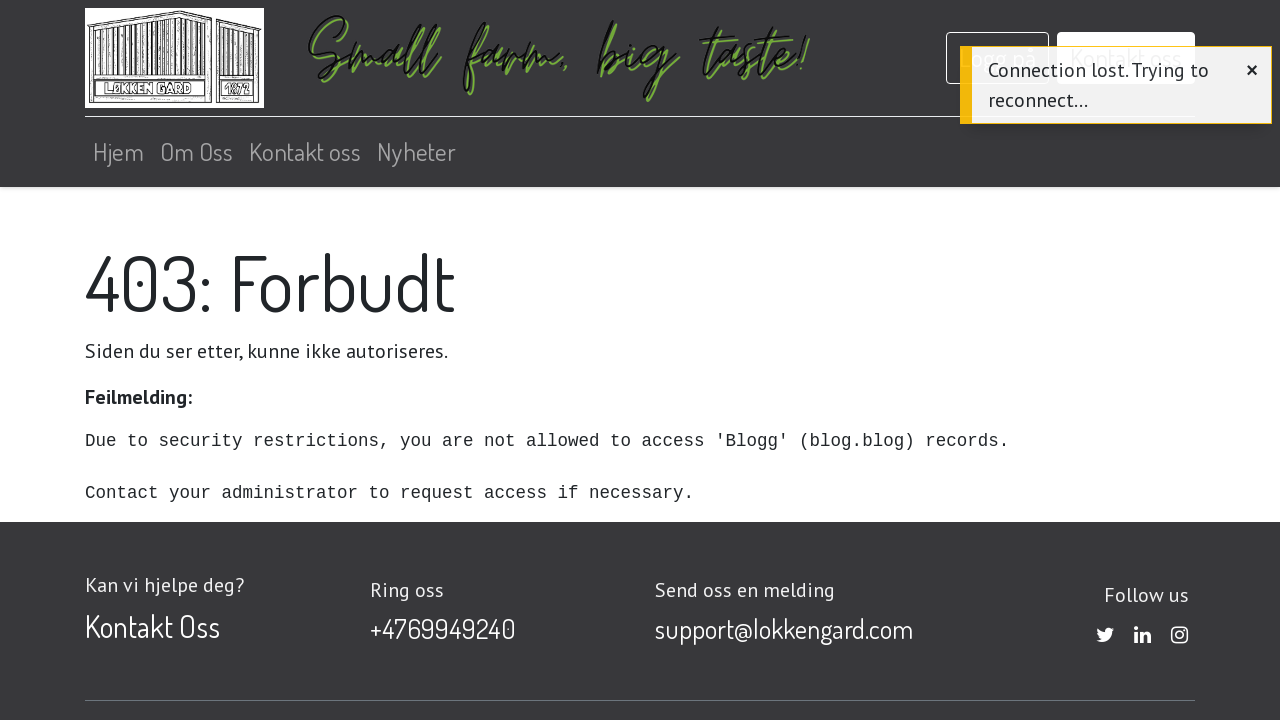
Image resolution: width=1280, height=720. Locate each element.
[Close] (1252, 69)
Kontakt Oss (152, 626)
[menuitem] (118, 152)
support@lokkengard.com (784, 628)
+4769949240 (443, 628)
